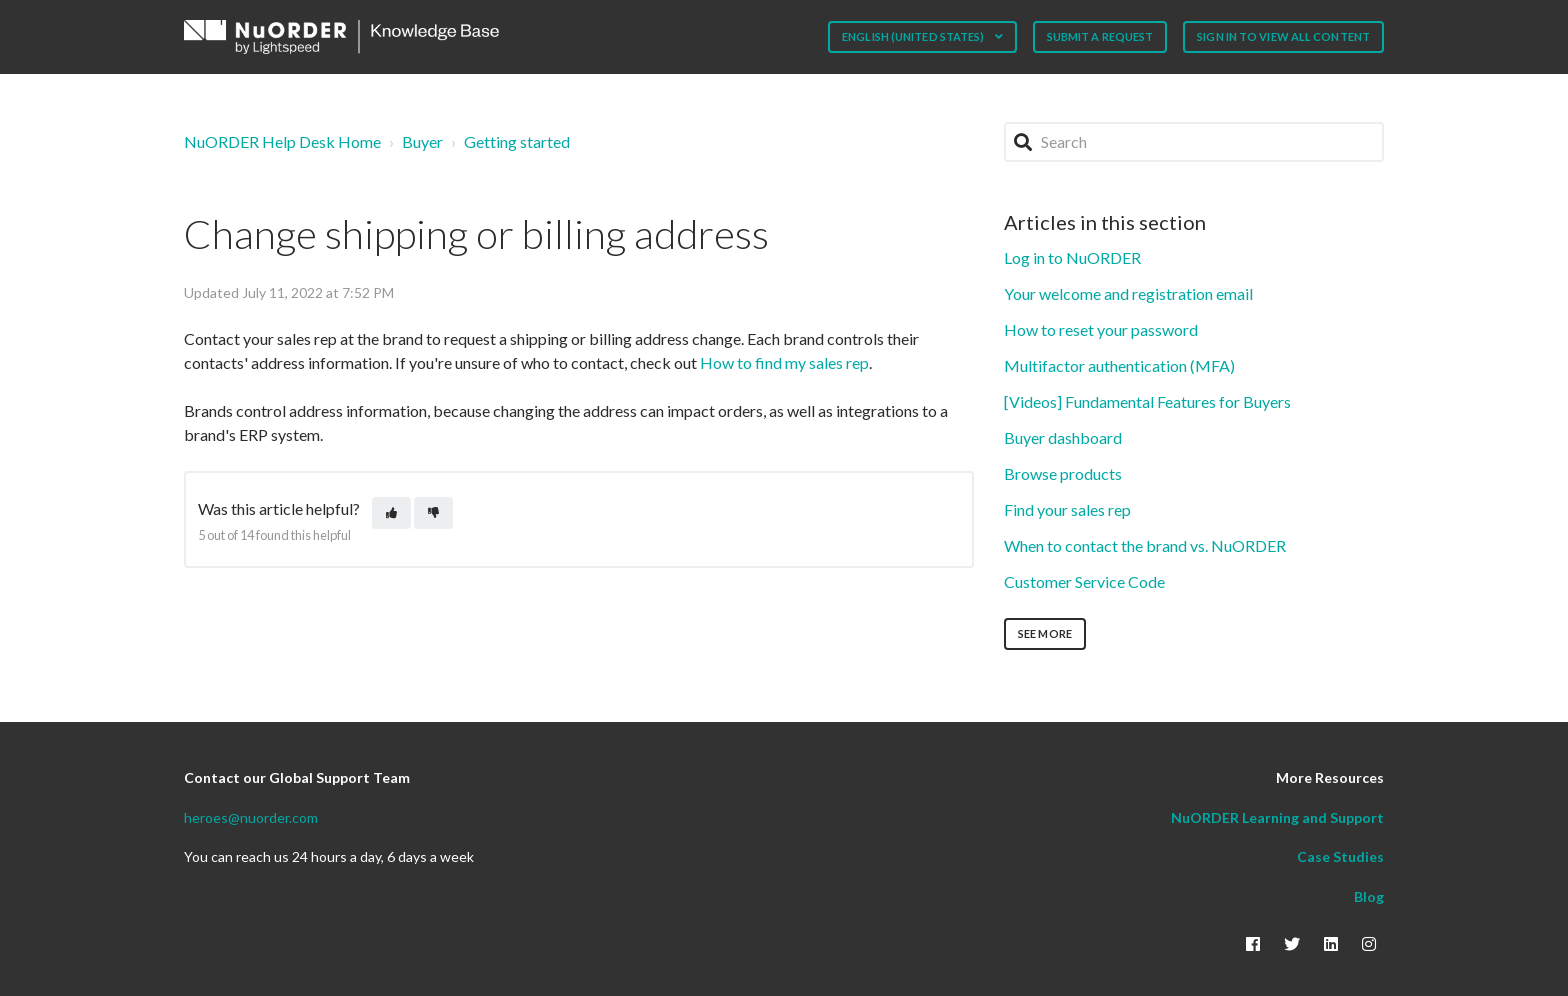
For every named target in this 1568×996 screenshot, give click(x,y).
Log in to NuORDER (1072, 257)
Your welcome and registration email (1128, 293)
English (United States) (914, 36)
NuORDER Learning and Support (1277, 817)
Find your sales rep (1067, 509)
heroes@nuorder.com (251, 817)
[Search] (1194, 142)
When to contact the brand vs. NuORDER (1145, 545)
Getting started (517, 141)
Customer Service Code (1084, 581)
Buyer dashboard (1063, 437)
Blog (1369, 896)
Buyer (422, 141)
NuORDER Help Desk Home (282, 141)
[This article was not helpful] (433, 513)
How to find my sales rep (784, 362)
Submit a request (1100, 36)
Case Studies (1340, 856)
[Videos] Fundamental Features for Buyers (1147, 401)
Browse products (1063, 473)
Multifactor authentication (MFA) (1119, 365)
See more (1045, 633)
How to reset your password (1101, 329)
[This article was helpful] (391, 513)
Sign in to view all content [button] (1283, 36)
